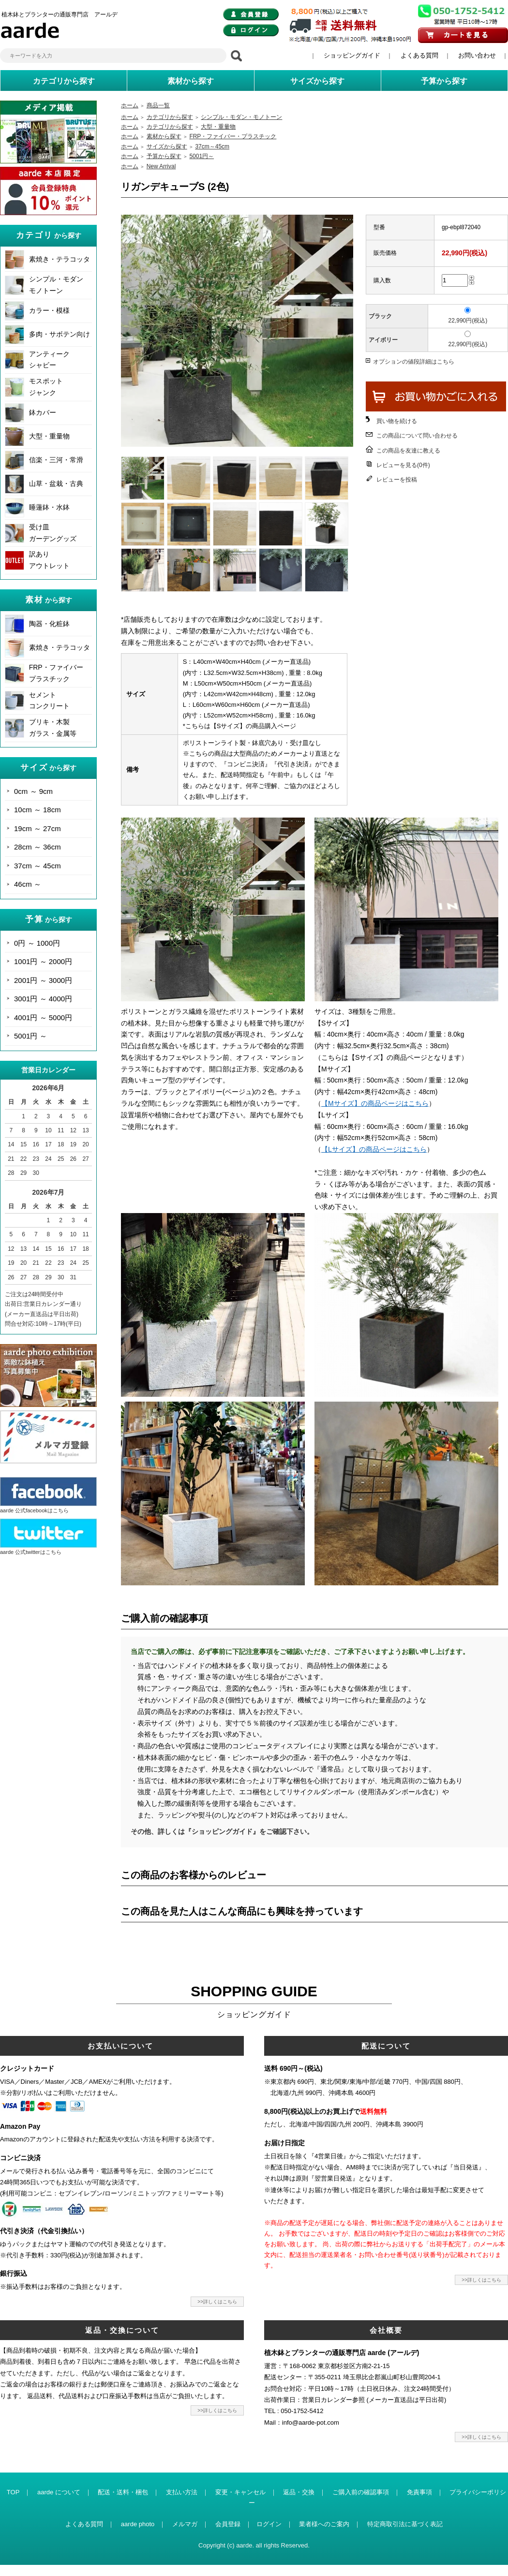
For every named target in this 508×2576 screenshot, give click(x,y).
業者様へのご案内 (324, 2524)
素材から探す (164, 136)
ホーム (129, 105)
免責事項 (419, 2492)
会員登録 (227, 2524)
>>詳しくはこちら (217, 2301)
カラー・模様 (49, 310)
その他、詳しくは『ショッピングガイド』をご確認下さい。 (222, 1831)
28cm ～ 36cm (37, 847)
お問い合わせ (477, 55)
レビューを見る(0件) (403, 465)
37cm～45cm (212, 146)
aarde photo (137, 2524)
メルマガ (184, 2524)
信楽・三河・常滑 (56, 460)
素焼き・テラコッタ (59, 259)
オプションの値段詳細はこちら (413, 361)
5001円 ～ (30, 1036)
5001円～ (201, 156)
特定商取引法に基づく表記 (405, 2524)
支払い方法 (181, 2492)
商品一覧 (158, 105)
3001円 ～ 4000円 (43, 999)
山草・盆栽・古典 (56, 483)
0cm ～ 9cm (33, 791)
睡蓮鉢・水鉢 (49, 507)
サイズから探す (167, 146)
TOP (13, 2492)
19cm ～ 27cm (37, 828)
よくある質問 (419, 55)
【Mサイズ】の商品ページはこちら (375, 1103)
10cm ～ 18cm (37, 809)
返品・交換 (298, 2492)
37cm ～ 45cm (37, 866)
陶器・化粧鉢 (49, 624)
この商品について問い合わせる (417, 435)
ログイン (269, 2524)
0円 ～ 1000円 (37, 943)
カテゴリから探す (170, 117)
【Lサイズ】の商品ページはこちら (374, 1149)
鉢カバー (42, 412)
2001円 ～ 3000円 (43, 980)
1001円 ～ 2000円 (43, 961)
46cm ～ (27, 884)
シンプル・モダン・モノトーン (241, 117)
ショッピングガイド (352, 55)
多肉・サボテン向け (59, 334)
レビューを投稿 (396, 479)
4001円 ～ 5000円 (43, 1017)
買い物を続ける (396, 421)
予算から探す (164, 156)
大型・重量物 (49, 436)
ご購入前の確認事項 (360, 2492)
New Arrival (161, 166)
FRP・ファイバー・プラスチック (232, 136)
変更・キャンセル (240, 2492)
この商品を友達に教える (408, 450)
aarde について (58, 2492)
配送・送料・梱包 (123, 2492)
